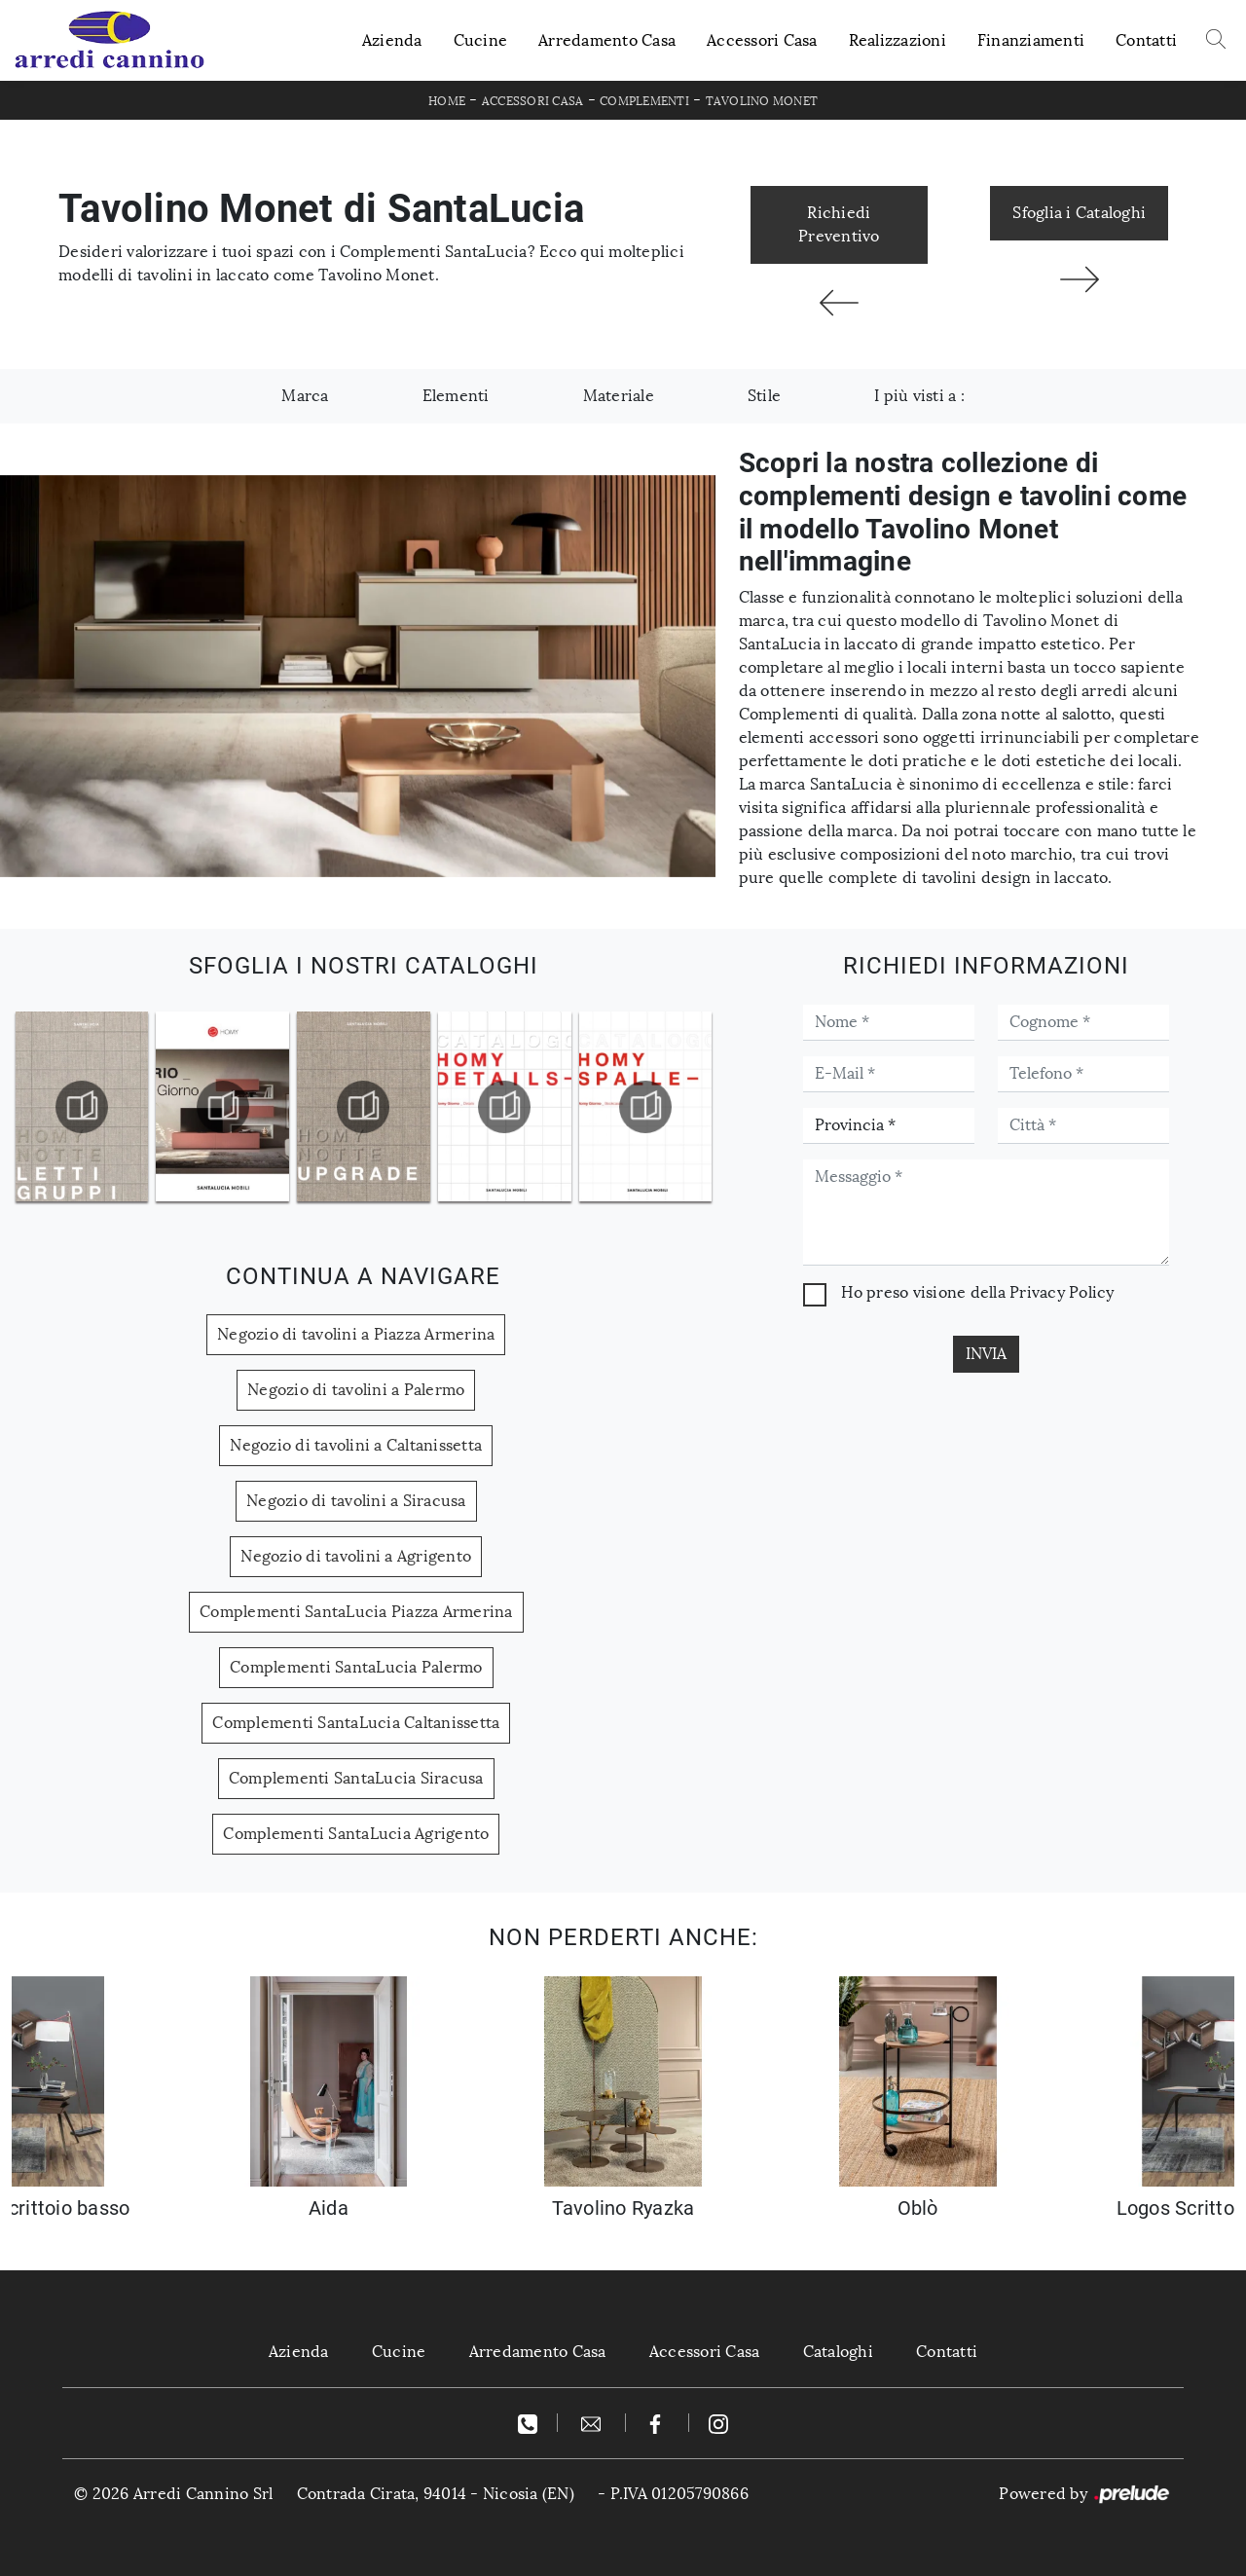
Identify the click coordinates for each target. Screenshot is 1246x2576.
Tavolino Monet (762, 101)
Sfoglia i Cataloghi (1079, 212)
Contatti (1146, 40)
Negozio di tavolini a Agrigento (355, 1556)
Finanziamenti (1030, 40)
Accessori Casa (762, 40)
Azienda (392, 40)
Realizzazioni (897, 40)
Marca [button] (304, 395)
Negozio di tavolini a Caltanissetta (356, 1445)
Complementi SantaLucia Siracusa (356, 1778)
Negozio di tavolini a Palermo (355, 1389)
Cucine (481, 40)
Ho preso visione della (977, 1292)
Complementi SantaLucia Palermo (356, 1667)
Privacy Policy (1062, 1292)
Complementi (644, 101)
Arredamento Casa (607, 40)
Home (446, 101)
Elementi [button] (456, 395)
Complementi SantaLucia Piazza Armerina (356, 1611)
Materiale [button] (618, 395)
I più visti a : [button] (919, 395)
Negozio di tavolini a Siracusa (356, 1500)
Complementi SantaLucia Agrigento (356, 1833)
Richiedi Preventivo (839, 224)
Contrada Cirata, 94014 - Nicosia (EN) (435, 2493)
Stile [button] (764, 395)
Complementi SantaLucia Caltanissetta (355, 1722)
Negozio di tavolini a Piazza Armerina (356, 1334)
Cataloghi (838, 2351)
